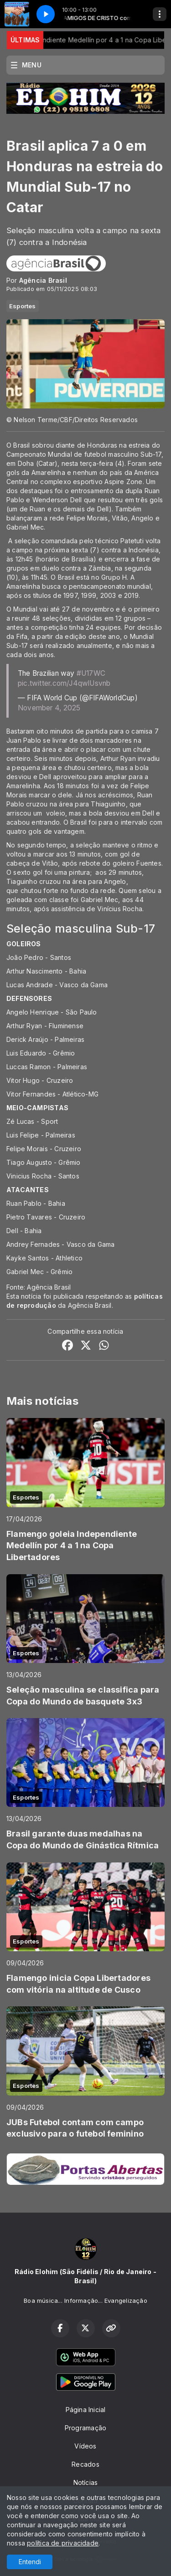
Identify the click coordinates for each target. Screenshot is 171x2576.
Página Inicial (86, 2409)
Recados (85, 2464)
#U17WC (91, 673)
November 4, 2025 (49, 708)
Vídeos (85, 2446)
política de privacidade (62, 2543)
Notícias (85, 2482)
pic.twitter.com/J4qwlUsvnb (64, 683)
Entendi (30, 2562)
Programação (85, 2428)
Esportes (22, 306)
